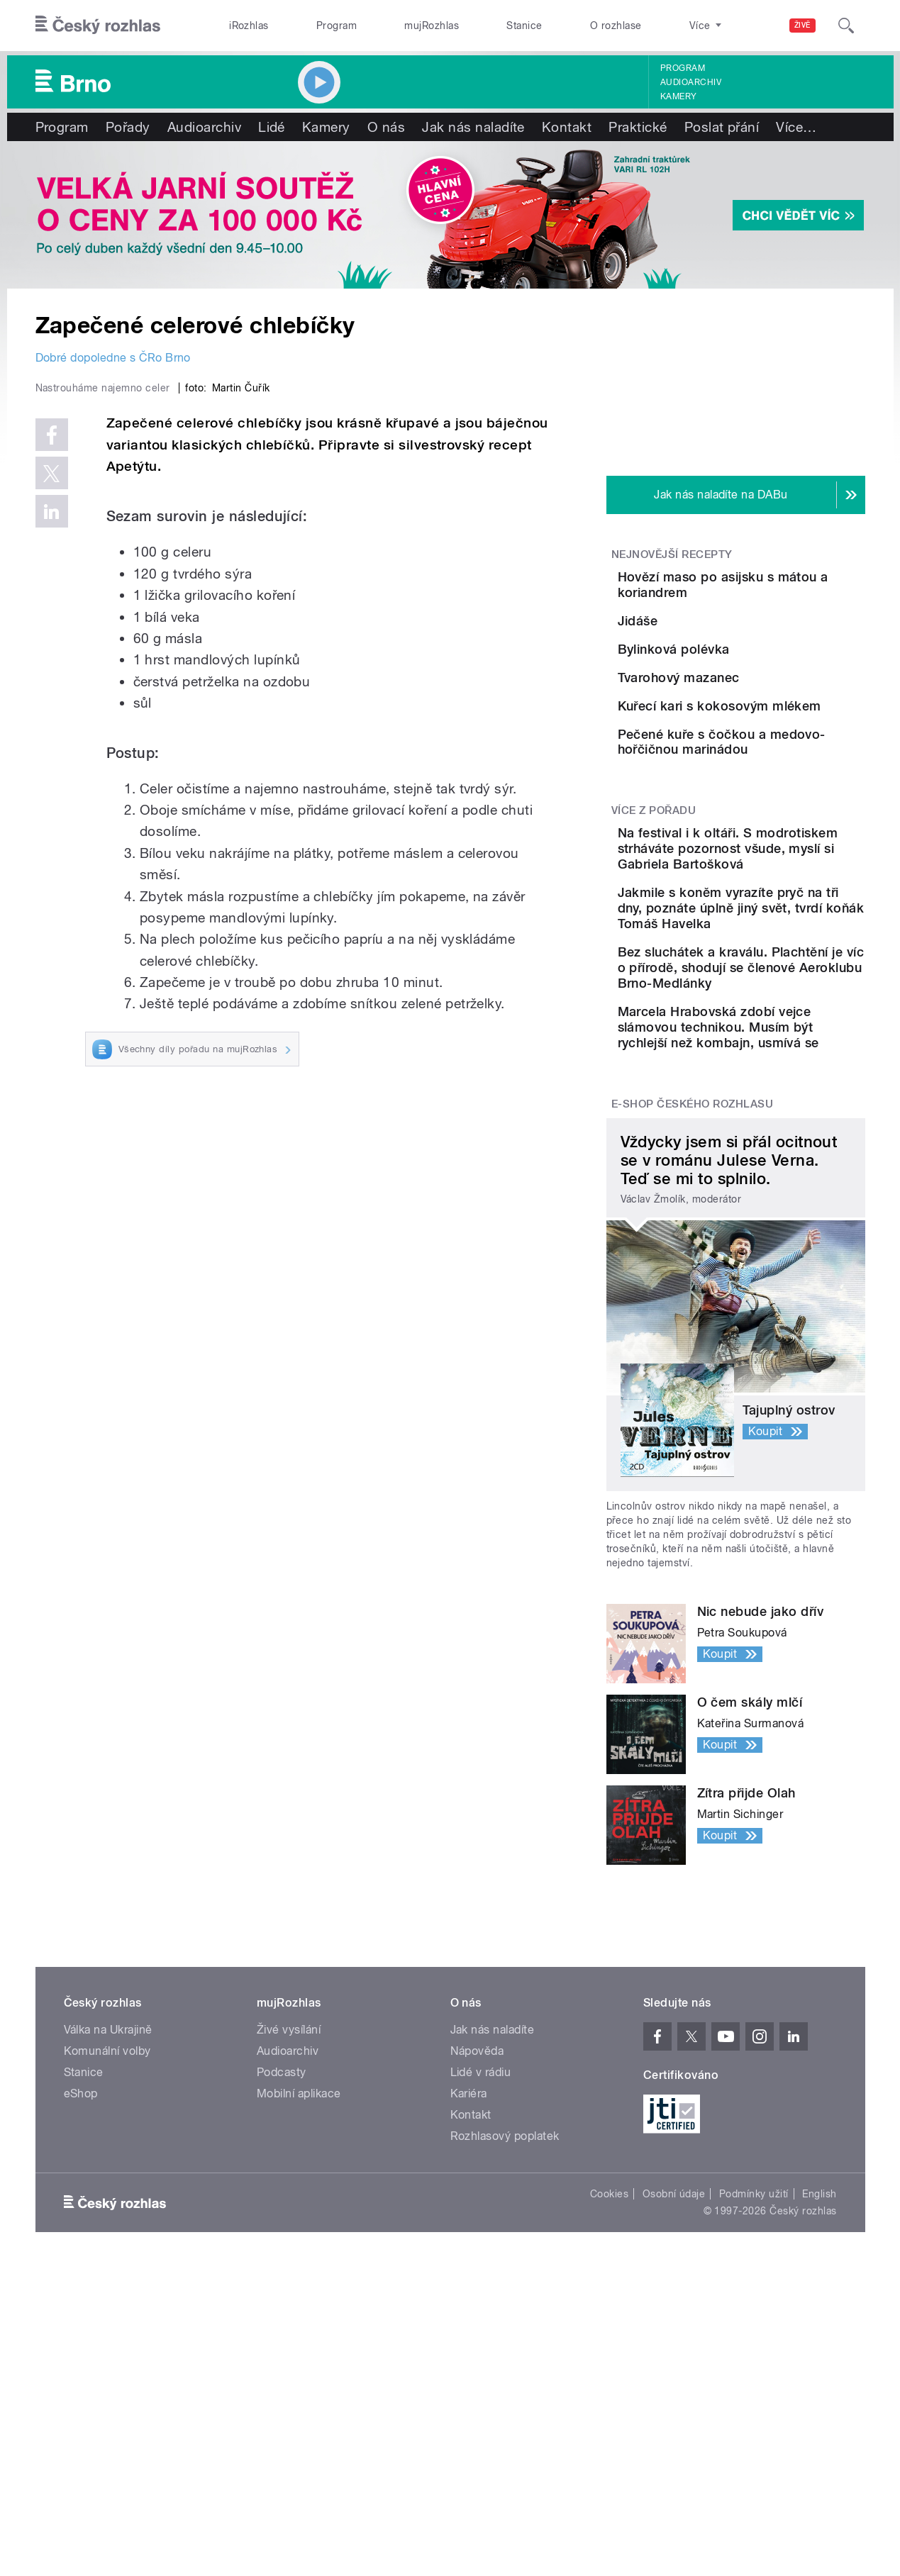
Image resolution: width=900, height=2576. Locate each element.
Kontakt (566, 127)
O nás (386, 127)
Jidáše (717, 640)
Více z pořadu (653, 995)
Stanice (524, 25)
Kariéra (468, 2340)
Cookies (609, 2440)
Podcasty (281, 2319)
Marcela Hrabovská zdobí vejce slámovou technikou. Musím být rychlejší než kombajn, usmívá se (779, 1266)
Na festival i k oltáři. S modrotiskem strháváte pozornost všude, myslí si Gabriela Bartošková (775, 1040)
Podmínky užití (754, 2440)
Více (796, 127)
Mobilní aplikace (299, 2340)
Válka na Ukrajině (108, 2276)
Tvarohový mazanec (758, 769)
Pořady (128, 127)
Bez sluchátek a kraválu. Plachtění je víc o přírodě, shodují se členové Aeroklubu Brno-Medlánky (777, 1191)
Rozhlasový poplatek (505, 2383)
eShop (81, 2340)
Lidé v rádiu (480, 2319)
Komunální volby (107, 2297)
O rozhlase (616, 25)
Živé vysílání (289, 2276)
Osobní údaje (674, 2440)
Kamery (678, 96)
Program (336, 25)
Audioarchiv (690, 82)
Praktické (638, 127)
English (819, 2440)
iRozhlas (249, 25)
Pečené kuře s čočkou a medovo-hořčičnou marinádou (771, 914)
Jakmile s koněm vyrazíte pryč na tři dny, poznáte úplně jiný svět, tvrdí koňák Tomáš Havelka (779, 1116)
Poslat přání (722, 127)
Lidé (271, 127)
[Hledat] (846, 25)
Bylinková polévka (753, 705)
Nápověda (477, 2297)
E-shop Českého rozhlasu (692, 1350)
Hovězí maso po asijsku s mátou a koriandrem (770, 584)
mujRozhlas (431, 25)
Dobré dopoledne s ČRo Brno (113, 357)
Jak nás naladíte (473, 127)
